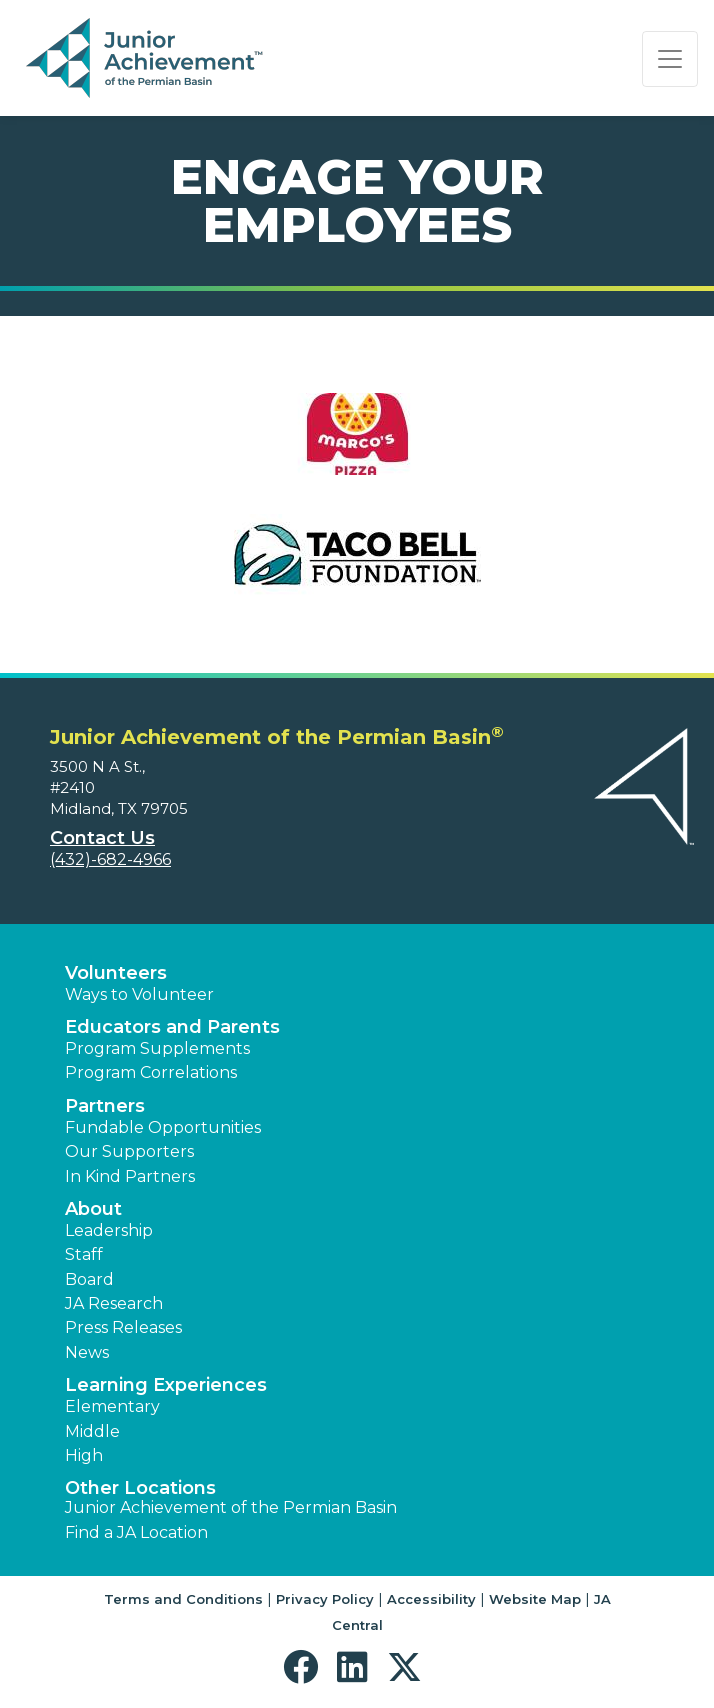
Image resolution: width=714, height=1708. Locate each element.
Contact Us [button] (102, 838)
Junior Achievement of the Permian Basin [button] (231, 1507)
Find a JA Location (136, 1532)
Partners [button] (105, 1106)
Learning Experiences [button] (166, 1385)
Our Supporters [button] (129, 1151)
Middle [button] (92, 1431)
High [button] (84, 1455)
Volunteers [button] (116, 973)
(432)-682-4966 (110, 859)
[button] (305, 1667)
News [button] (87, 1352)
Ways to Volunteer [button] (139, 994)
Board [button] (89, 1279)
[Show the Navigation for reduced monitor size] (670, 59)
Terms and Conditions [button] (183, 1599)
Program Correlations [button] (151, 1072)
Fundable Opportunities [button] (163, 1127)
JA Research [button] (114, 1303)
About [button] (93, 1209)
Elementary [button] (112, 1406)
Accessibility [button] (431, 1599)
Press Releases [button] (123, 1327)
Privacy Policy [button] (325, 1599)
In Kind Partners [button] (130, 1176)
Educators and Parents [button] (172, 1027)
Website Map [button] (535, 1599)
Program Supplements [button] (157, 1048)
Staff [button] (84, 1254)
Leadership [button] (109, 1230)
